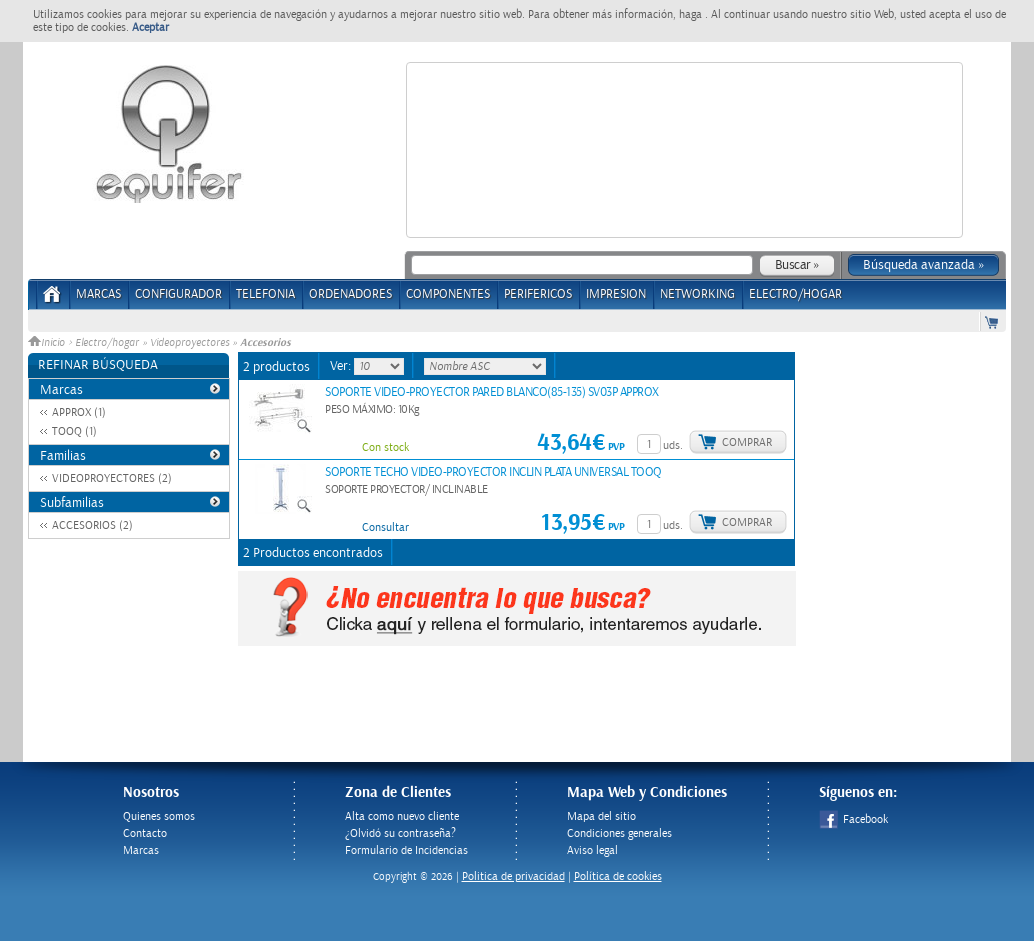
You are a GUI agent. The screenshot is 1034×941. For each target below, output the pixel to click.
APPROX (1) (79, 412)
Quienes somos (159, 816)
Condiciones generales (619, 833)
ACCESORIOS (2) (92, 525)
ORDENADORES (350, 294)
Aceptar (150, 27)
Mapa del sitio (601, 816)
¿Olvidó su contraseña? (400, 833)
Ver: (342, 366)
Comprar (747, 442)
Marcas (98, 294)
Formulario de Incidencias (406, 850)
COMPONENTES (448, 294)
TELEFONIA (265, 294)
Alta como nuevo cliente (402, 816)
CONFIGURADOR (178, 294)
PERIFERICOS (538, 294)
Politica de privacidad (513, 876)
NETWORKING (697, 294)
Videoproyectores (189, 343)
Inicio (48, 343)
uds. (673, 445)
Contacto (145, 833)
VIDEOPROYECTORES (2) (112, 478)
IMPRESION (616, 294)
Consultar (385, 527)
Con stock (385, 447)
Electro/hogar (107, 343)
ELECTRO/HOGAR (795, 294)
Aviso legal (592, 850)
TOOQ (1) (74, 431)
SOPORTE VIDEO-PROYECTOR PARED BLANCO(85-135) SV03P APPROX (492, 392)
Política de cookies (618, 876)
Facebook (853, 819)
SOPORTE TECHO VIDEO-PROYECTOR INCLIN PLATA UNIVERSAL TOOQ (493, 472)
